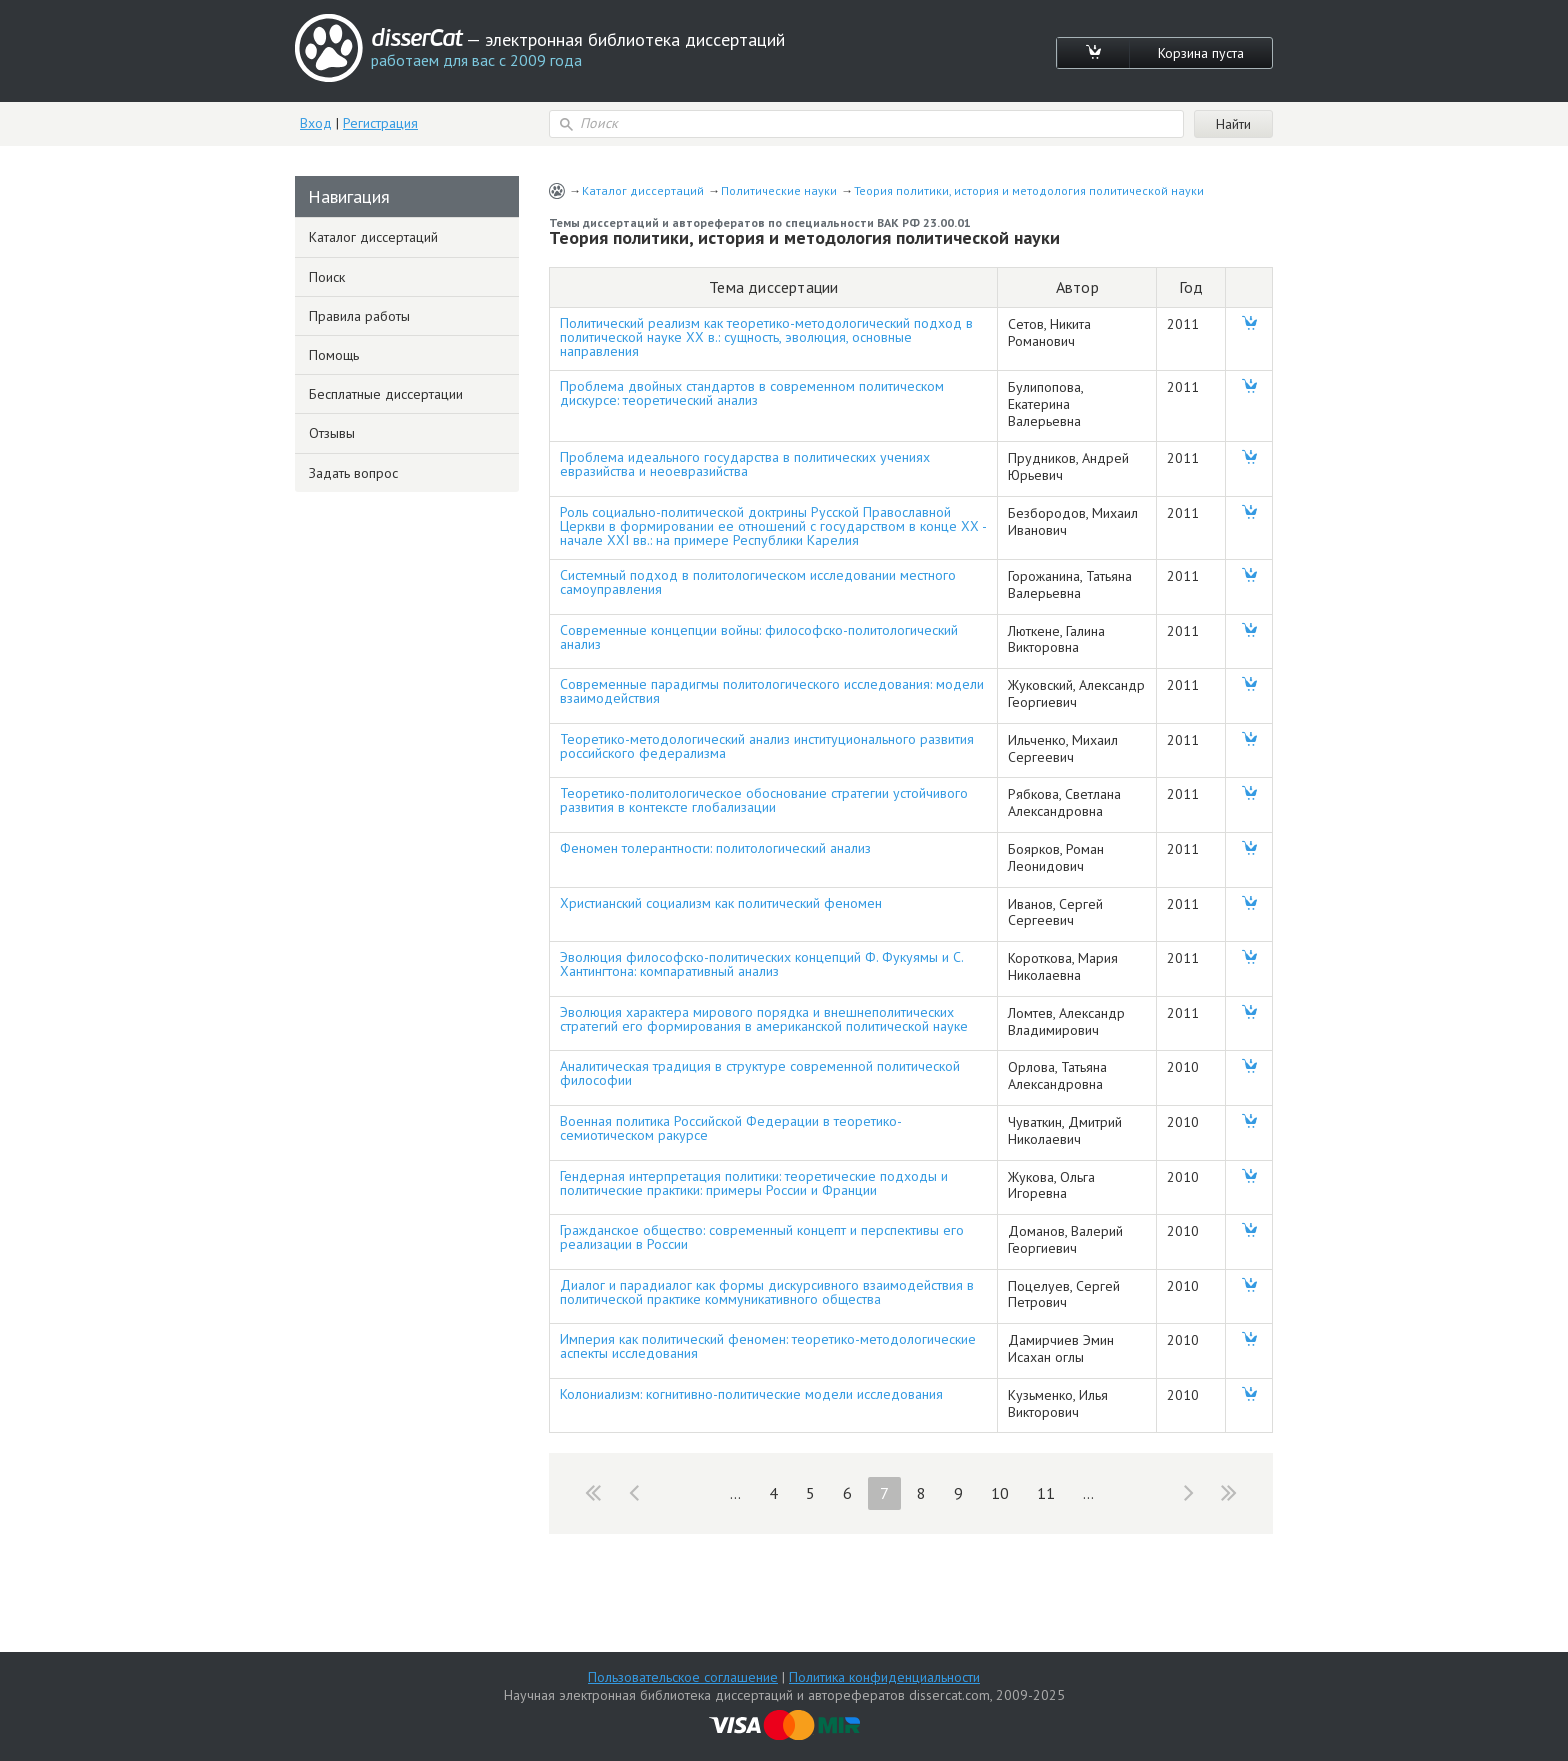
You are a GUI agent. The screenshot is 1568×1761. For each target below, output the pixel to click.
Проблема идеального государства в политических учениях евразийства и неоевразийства (745, 464)
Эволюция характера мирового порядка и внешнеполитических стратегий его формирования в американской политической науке (764, 1019)
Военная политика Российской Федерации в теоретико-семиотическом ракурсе (731, 1128)
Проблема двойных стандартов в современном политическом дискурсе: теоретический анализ (752, 393)
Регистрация (380, 123)
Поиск (327, 277)
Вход (316, 123)
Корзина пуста (1201, 53)
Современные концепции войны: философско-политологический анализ (759, 637)
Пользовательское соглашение (683, 1677)
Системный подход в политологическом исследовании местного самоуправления (758, 582)
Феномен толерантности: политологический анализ (715, 848)
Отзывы (332, 433)
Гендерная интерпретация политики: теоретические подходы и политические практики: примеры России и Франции (754, 1183)
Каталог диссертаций (643, 190)
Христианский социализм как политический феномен (721, 903)
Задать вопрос (353, 473)
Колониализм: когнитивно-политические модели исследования (751, 1394)
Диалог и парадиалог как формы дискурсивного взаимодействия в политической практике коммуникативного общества (767, 1292)
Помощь (334, 355)
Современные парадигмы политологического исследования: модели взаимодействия (772, 691)
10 (1000, 1493)
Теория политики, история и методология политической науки (1029, 190)
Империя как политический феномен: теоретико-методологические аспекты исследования (768, 1346)
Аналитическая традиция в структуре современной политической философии (760, 1073)
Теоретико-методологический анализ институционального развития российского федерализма (767, 746)
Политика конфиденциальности (884, 1677)
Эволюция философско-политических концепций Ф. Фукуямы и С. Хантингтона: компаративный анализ (761, 964)
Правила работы (359, 316)
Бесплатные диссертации (386, 394)
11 (1046, 1493)
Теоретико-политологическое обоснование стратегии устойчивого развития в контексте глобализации (764, 800)
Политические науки (779, 190)
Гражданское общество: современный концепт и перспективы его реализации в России (762, 1237)
